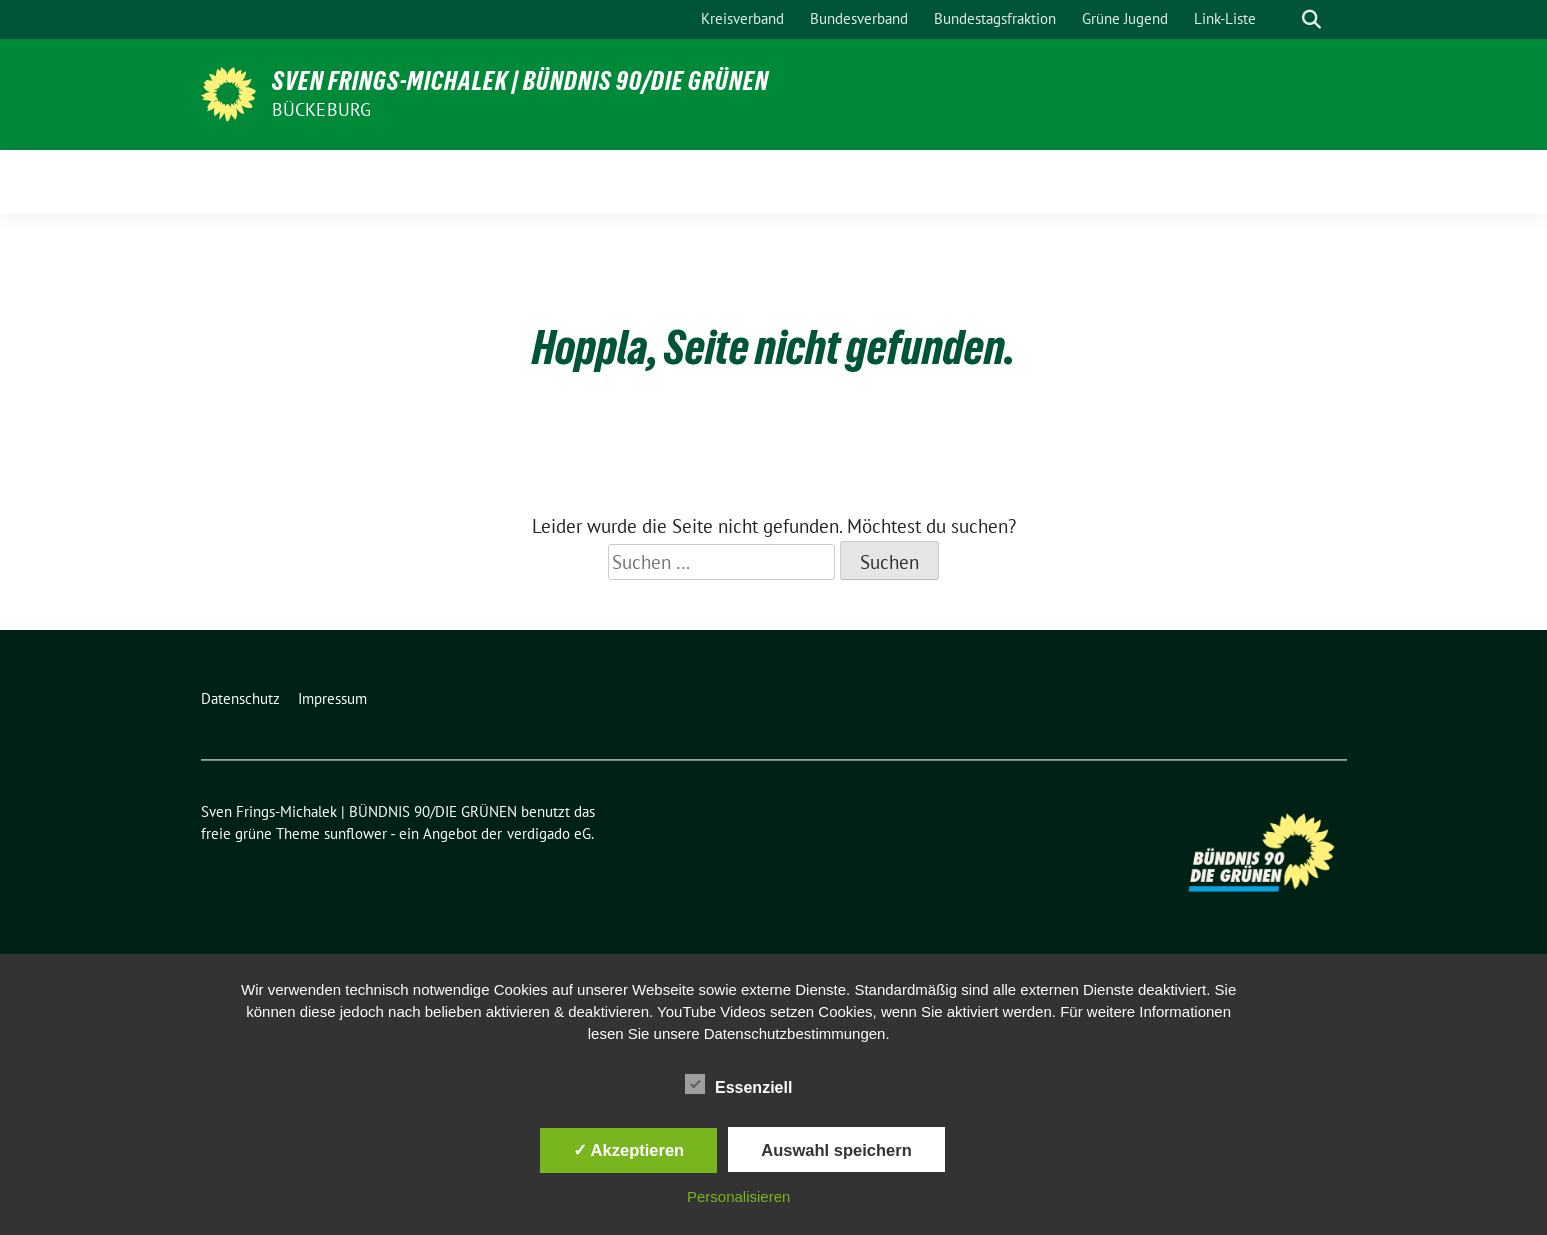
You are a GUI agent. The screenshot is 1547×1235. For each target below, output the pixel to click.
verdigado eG (549, 833)
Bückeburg (322, 109)
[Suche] (1283, 19)
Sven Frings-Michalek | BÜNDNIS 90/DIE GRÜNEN (520, 81)
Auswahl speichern (836, 1150)
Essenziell (738, 1084)
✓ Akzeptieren (629, 1150)
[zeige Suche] (1311, 19)
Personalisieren (738, 1196)
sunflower (355, 833)
